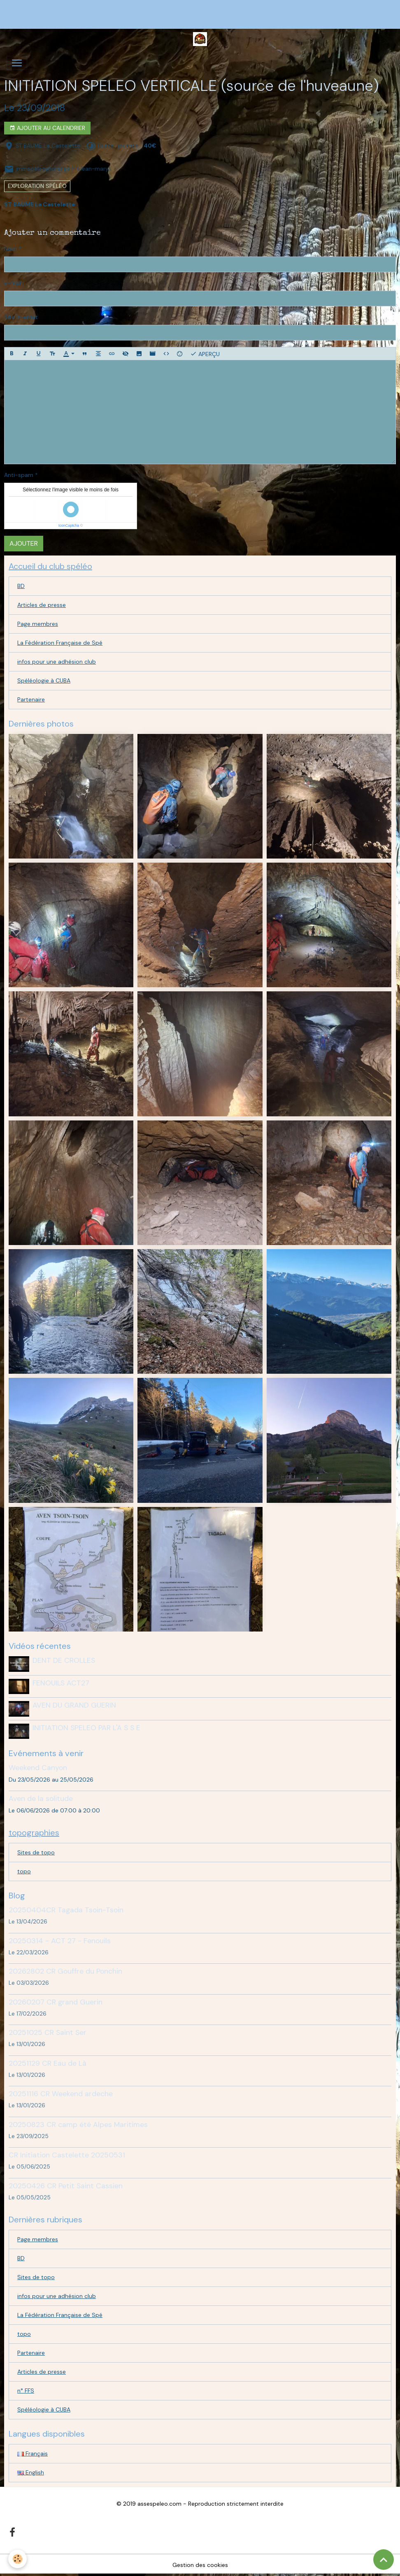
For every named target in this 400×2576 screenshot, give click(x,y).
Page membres (37, 623)
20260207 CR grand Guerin (55, 2002)
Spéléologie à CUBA (43, 680)
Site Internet (21, 317)
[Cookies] (17, 2559)
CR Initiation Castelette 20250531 (67, 2154)
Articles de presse (41, 605)
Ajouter (23, 543)
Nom (10, 248)
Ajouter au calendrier (47, 128)
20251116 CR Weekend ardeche (61, 2093)
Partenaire (31, 699)
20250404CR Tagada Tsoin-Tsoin (66, 1909)
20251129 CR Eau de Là (47, 2063)
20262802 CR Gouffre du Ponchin (65, 1971)
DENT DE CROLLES (64, 1660)
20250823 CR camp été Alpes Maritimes (78, 2124)
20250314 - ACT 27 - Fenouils (60, 1940)
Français (32, 2453)
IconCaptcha (68, 525)
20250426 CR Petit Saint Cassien (66, 2185)
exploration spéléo (37, 186)
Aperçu (205, 353)
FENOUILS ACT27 (61, 1682)
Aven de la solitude (41, 1798)
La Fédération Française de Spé (59, 642)
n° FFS (25, 2390)
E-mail (13, 283)
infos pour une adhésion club (56, 661)
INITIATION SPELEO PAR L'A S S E (86, 1727)
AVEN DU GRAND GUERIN (74, 1705)
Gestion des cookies (200, 2565)
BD (21, 586)
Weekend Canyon (38, 1767)
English (30, 2472)
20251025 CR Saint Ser (47, 2032)
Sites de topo (36, 1852)
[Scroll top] (383, 2559)
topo (24, 1871)
